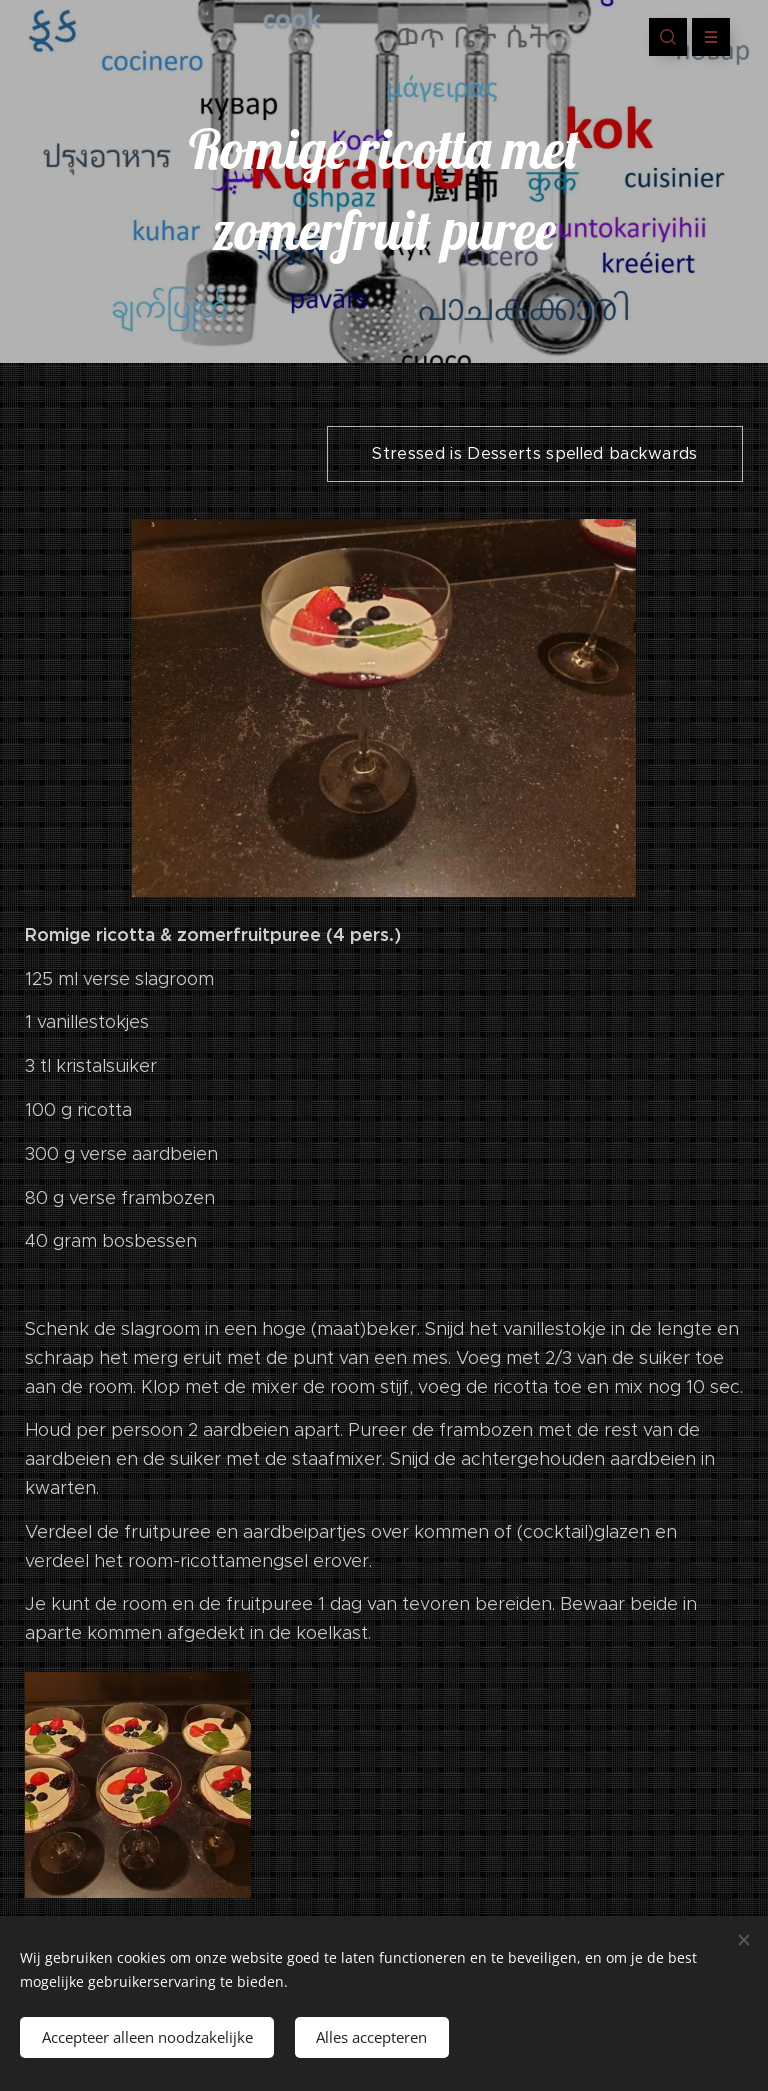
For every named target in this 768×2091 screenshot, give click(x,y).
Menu (704, 37)
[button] (668, 37)
